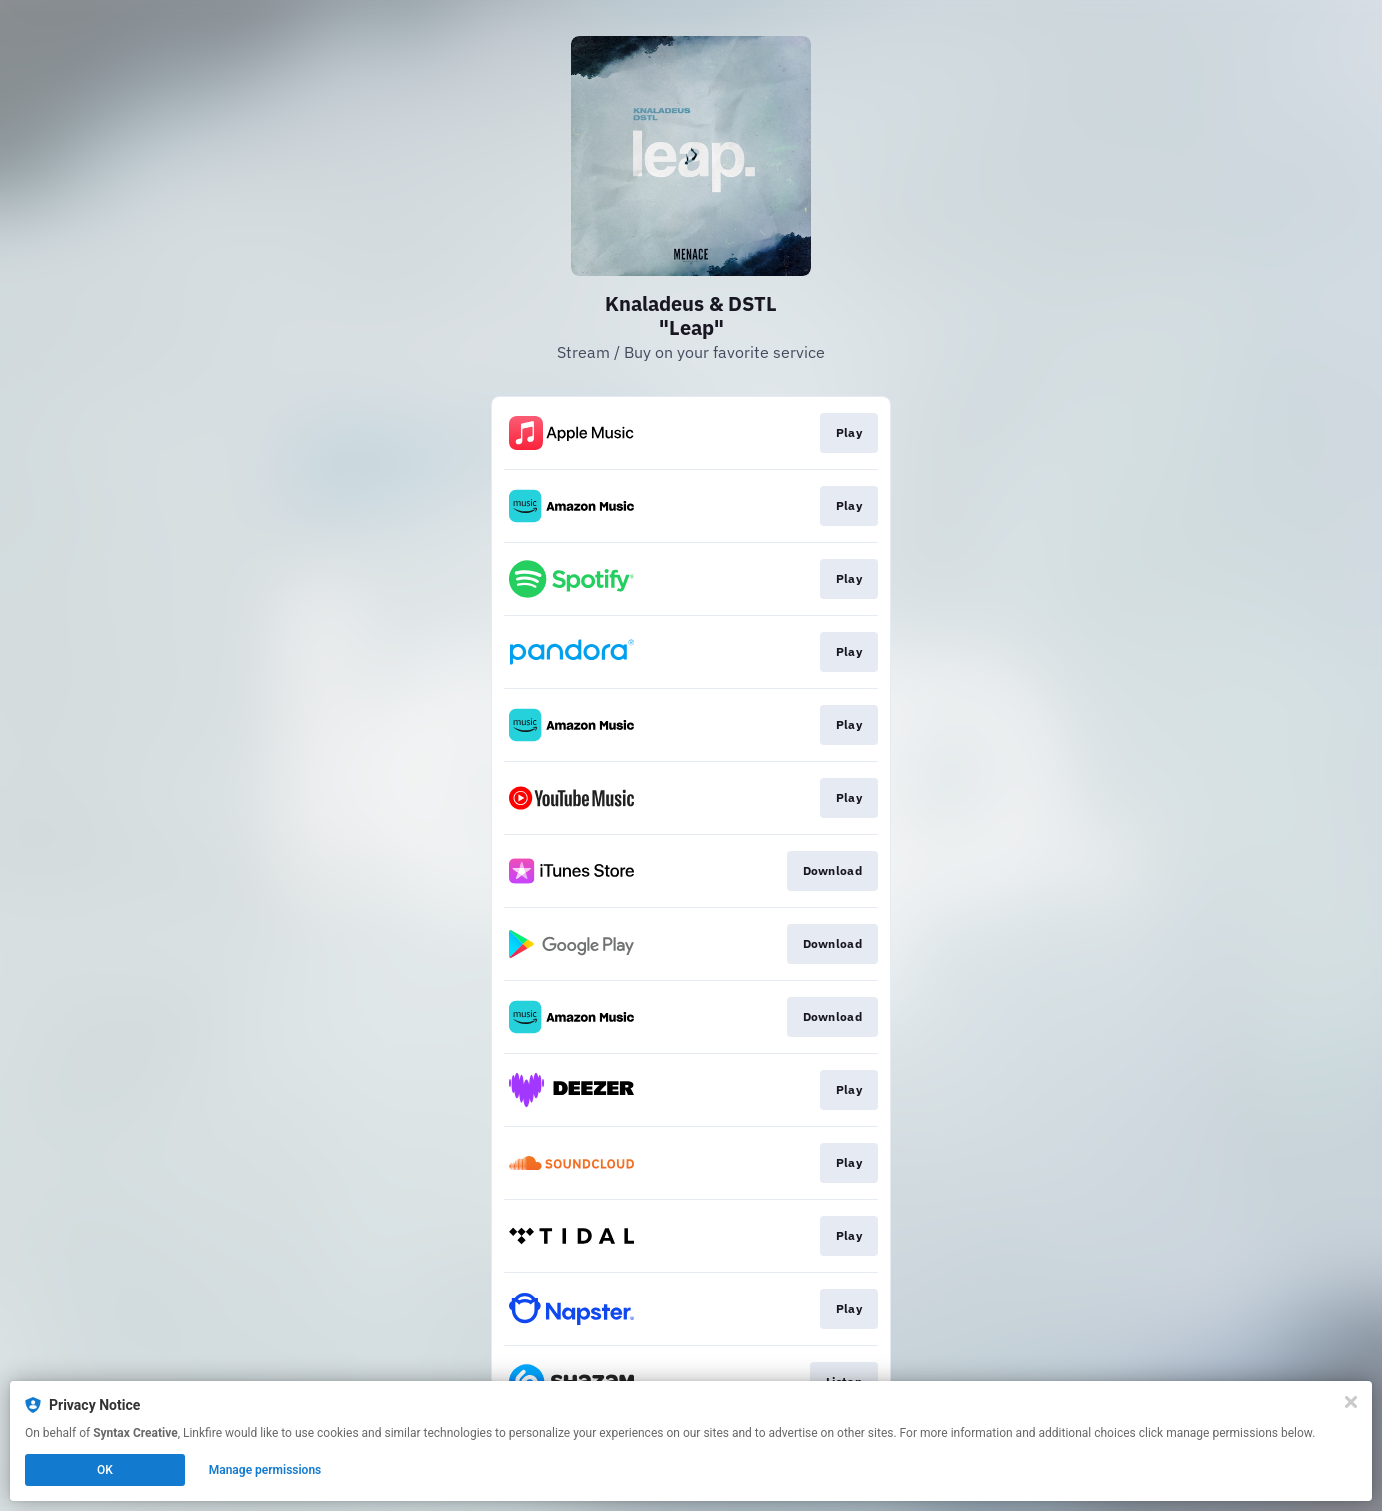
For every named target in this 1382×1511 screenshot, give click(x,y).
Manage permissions (265, 1470)
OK (105, 1470)
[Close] (1351, 1402)
